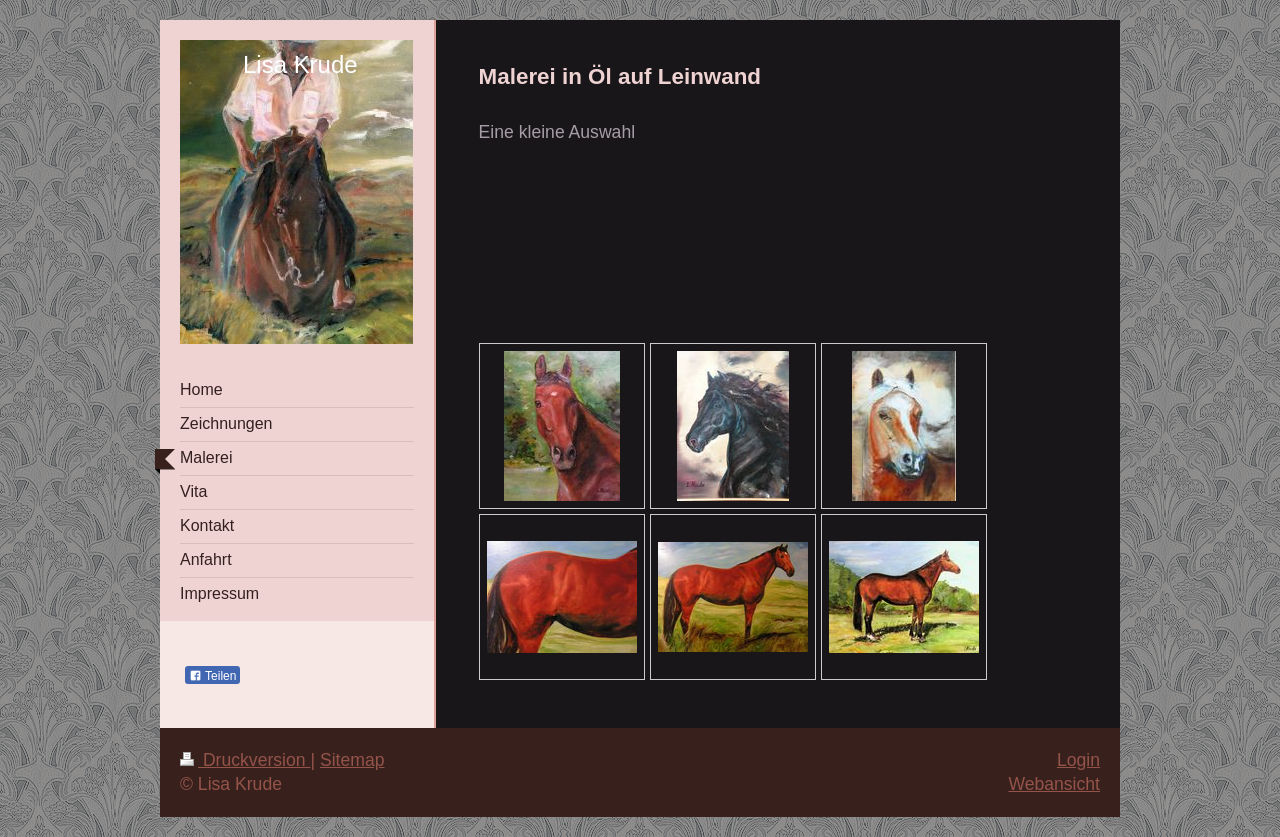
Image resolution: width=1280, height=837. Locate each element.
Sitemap (352, 760)
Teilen (212, 676)
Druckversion (245, 760)
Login (1078, 760)
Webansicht (1054, 784)
